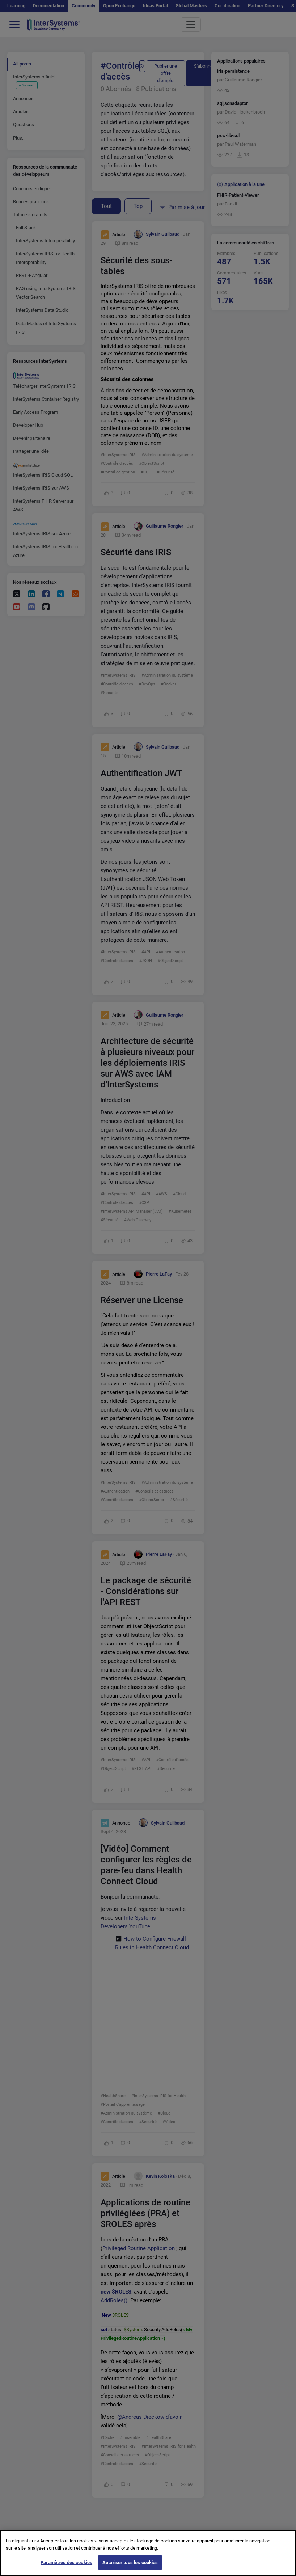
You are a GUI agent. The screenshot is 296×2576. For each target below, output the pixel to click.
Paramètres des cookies (66, 2562)
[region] (148, 2553)
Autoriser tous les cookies (130, 2562)
